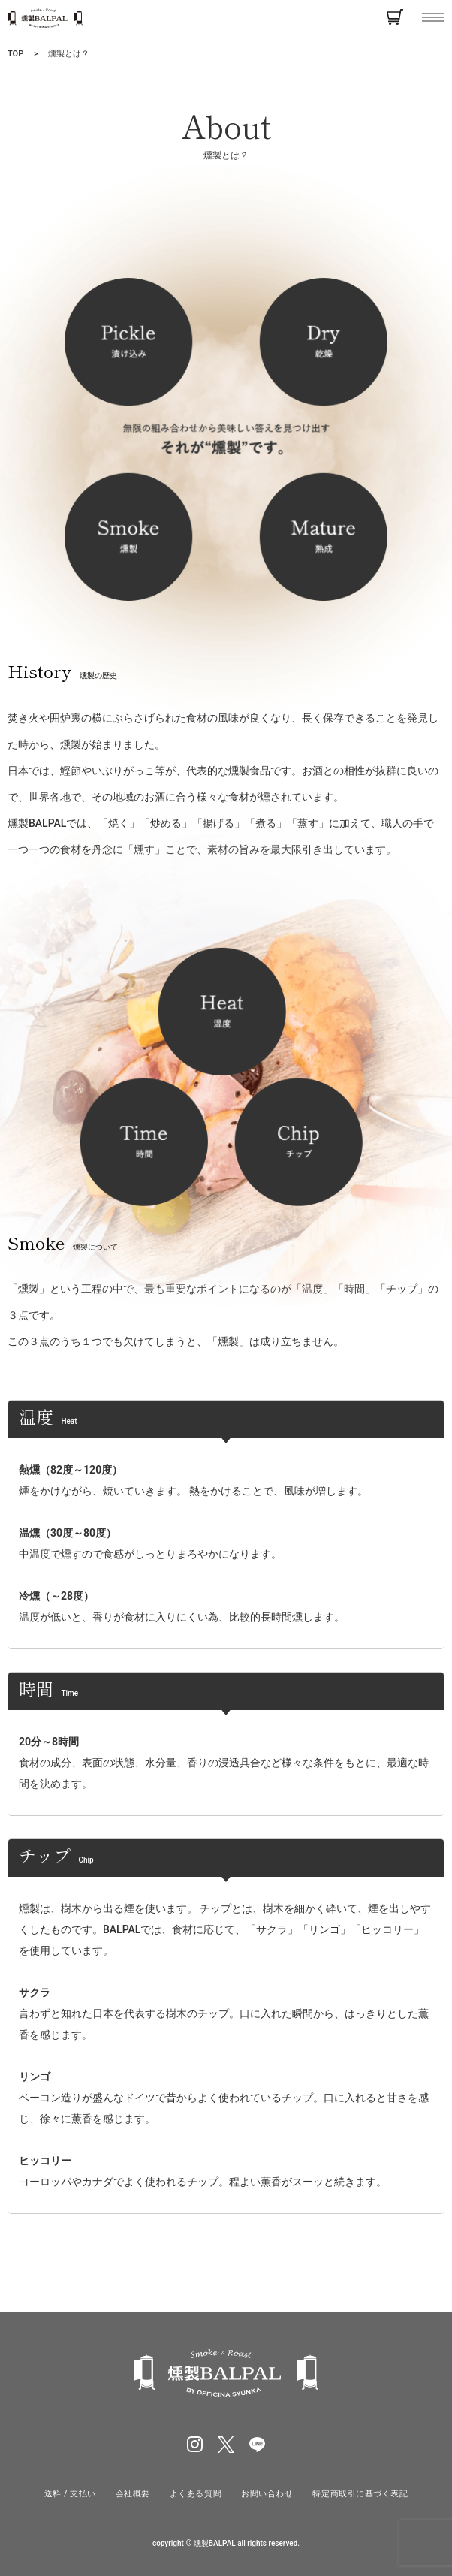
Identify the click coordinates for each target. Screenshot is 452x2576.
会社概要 (133, 2494)
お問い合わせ (267, 2494)
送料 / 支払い (70, 2494)
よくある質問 (195, 2494)
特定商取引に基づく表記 (360, 2494)
